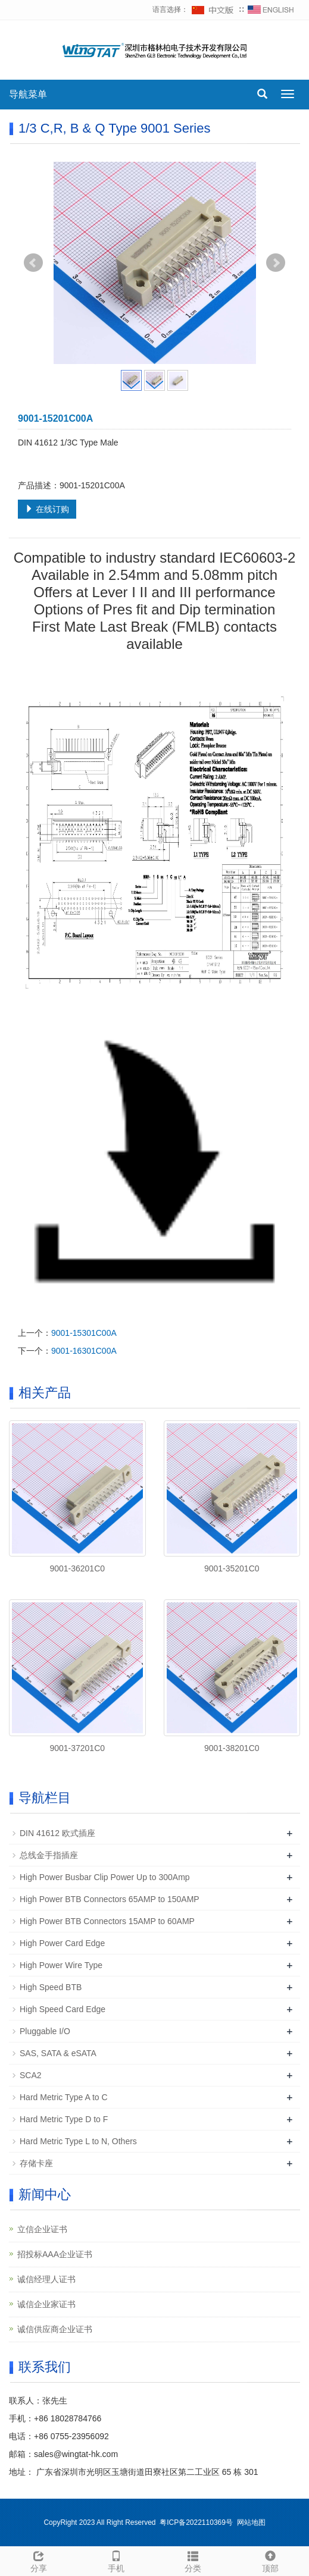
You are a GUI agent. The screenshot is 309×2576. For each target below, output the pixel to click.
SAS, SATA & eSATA (58, 2053)
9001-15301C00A (84, 1333)
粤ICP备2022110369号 (196, 2522)
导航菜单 (28, 94)
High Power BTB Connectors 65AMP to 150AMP (109, 1899)
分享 (38, 2560)
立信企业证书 (42, 2229)
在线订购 (47, 509)
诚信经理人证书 (46, 2279)
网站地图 (251, 2522)
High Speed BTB (51, 1987)
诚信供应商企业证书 (54, 2329)
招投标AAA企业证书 (54, 2254)
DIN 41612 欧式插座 (57, 1833)
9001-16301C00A (84, 1351)
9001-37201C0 (77, 1748)
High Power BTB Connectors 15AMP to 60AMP (107, 1921)
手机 (116, 2560)
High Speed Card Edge (62, 2009)
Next (275, 262)
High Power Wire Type (61, 1965)
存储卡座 (36, 2163)
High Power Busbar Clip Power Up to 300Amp (105, 1877)
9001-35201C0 (232, 1568)
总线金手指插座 (49, 1855)
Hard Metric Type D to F (64, 2119)
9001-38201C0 (232, 1748)
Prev (33, 262)
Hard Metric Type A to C (64, 2097)
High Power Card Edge (62, 1943)
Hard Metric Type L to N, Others (78, 2141)
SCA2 (31, 2075)
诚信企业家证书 (46, 2304)
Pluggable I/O (45, 2031)
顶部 (270, 2560)
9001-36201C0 (77, 1568)
